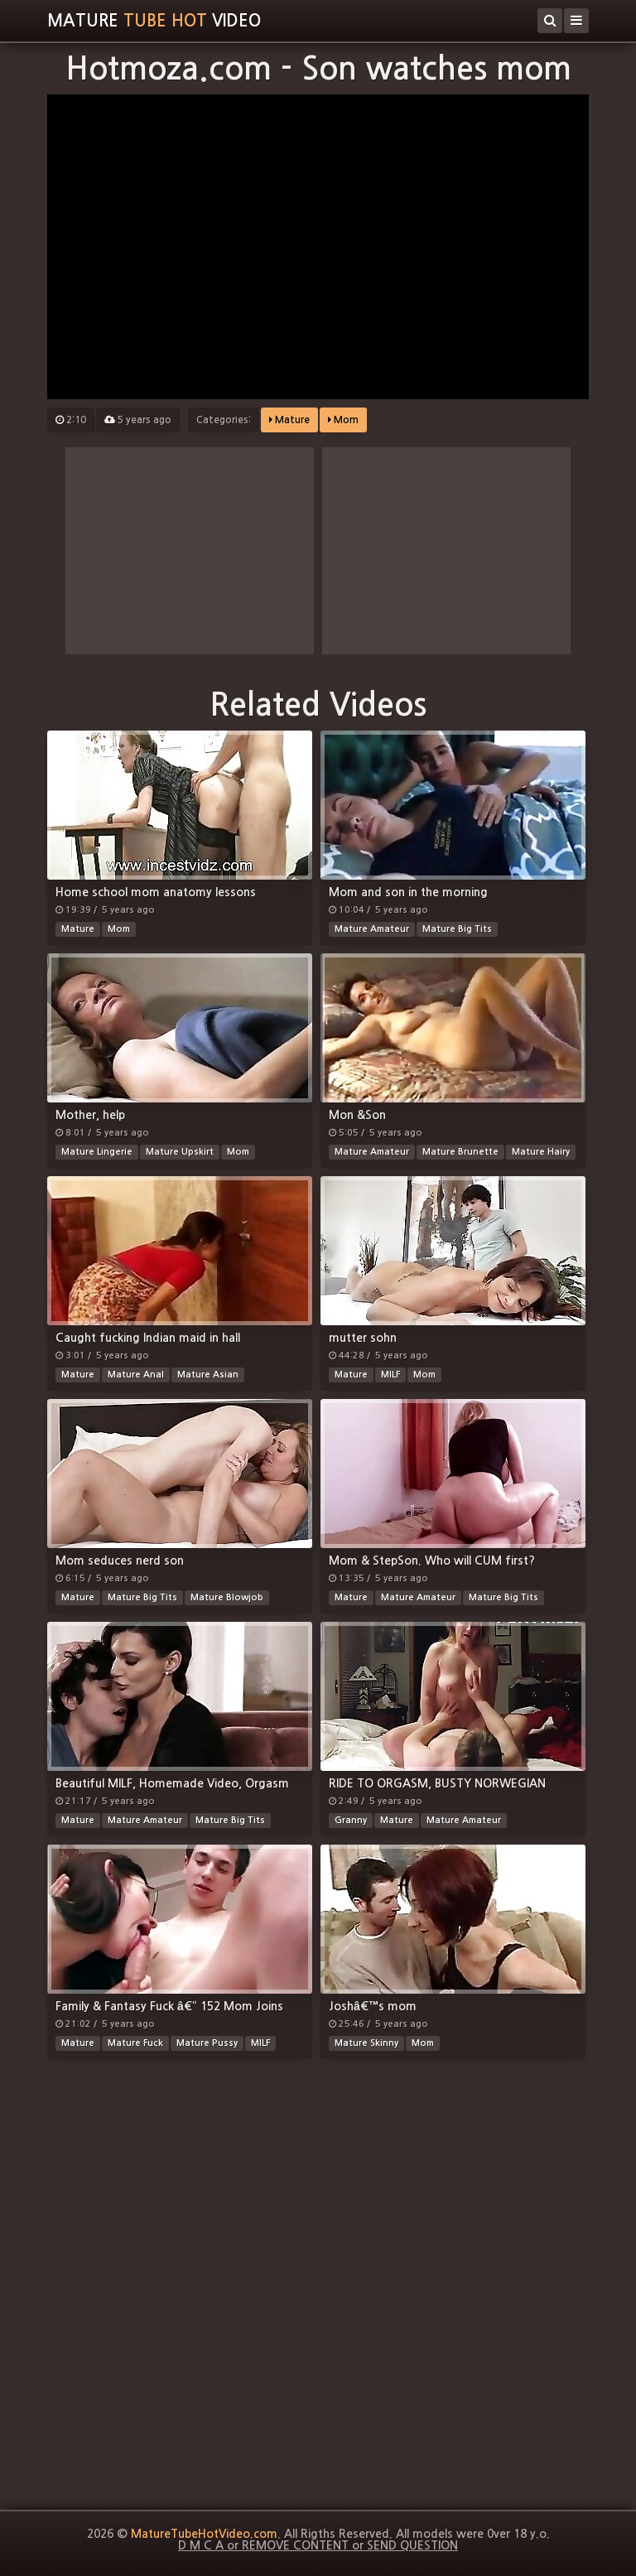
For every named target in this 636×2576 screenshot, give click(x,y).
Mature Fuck (135, 2043)
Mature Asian (207, 1374)
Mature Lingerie (96, 1151)
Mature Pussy (207, 2043)
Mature (289, 420)
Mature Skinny (366, 2043)
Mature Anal (136, 1374)
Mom (343, 420)
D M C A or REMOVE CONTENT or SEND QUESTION (318, 2545)
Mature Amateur (372, 928)
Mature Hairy (541, 1151)
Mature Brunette (460, 1151)
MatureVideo (154, 20)
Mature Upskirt (180, 1151)
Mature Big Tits (457, 928)
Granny (351, 1820)
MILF (390, 1374)
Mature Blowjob (226, 1597)
